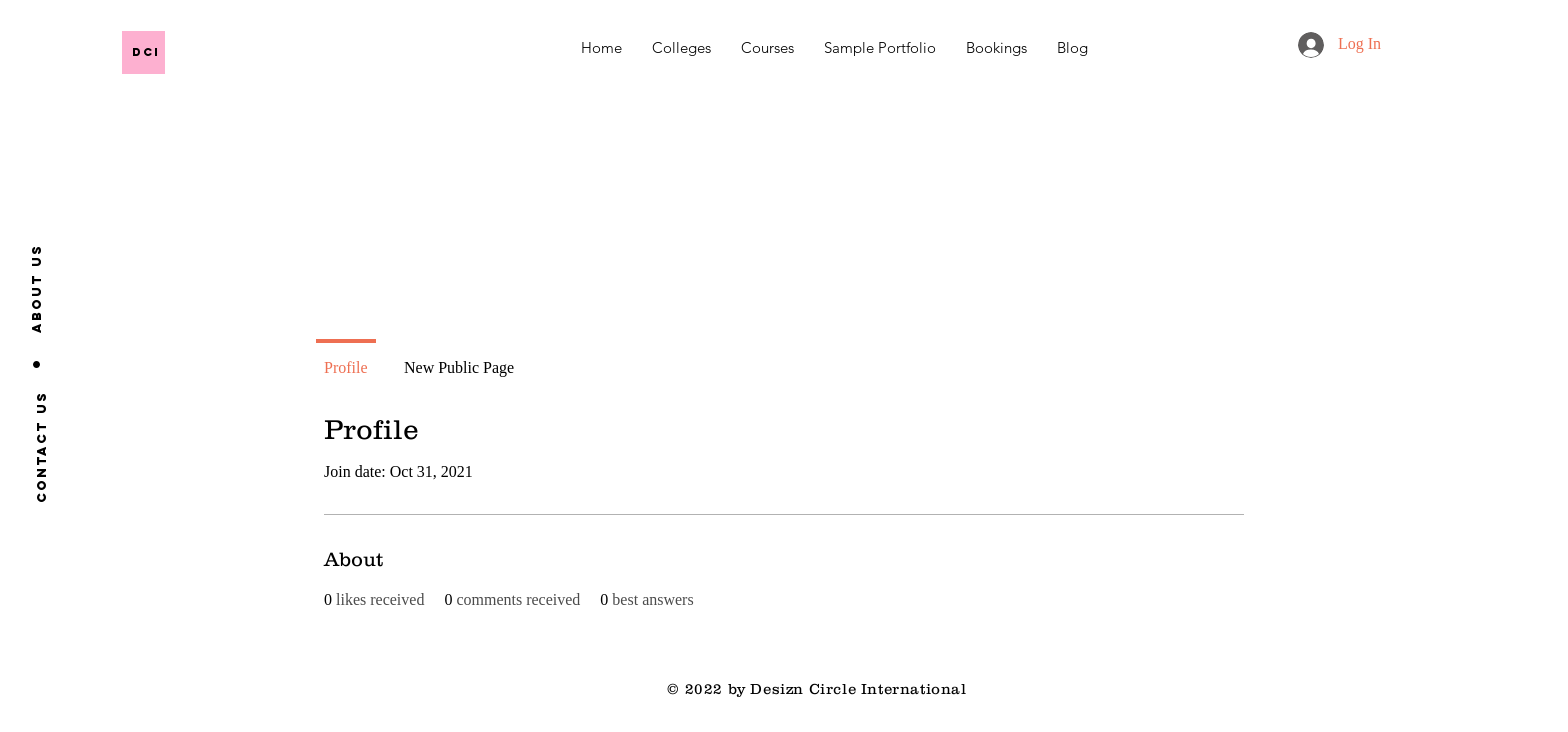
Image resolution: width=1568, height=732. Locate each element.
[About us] (37, 288)
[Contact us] (41, 446)
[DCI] (276, 51)
